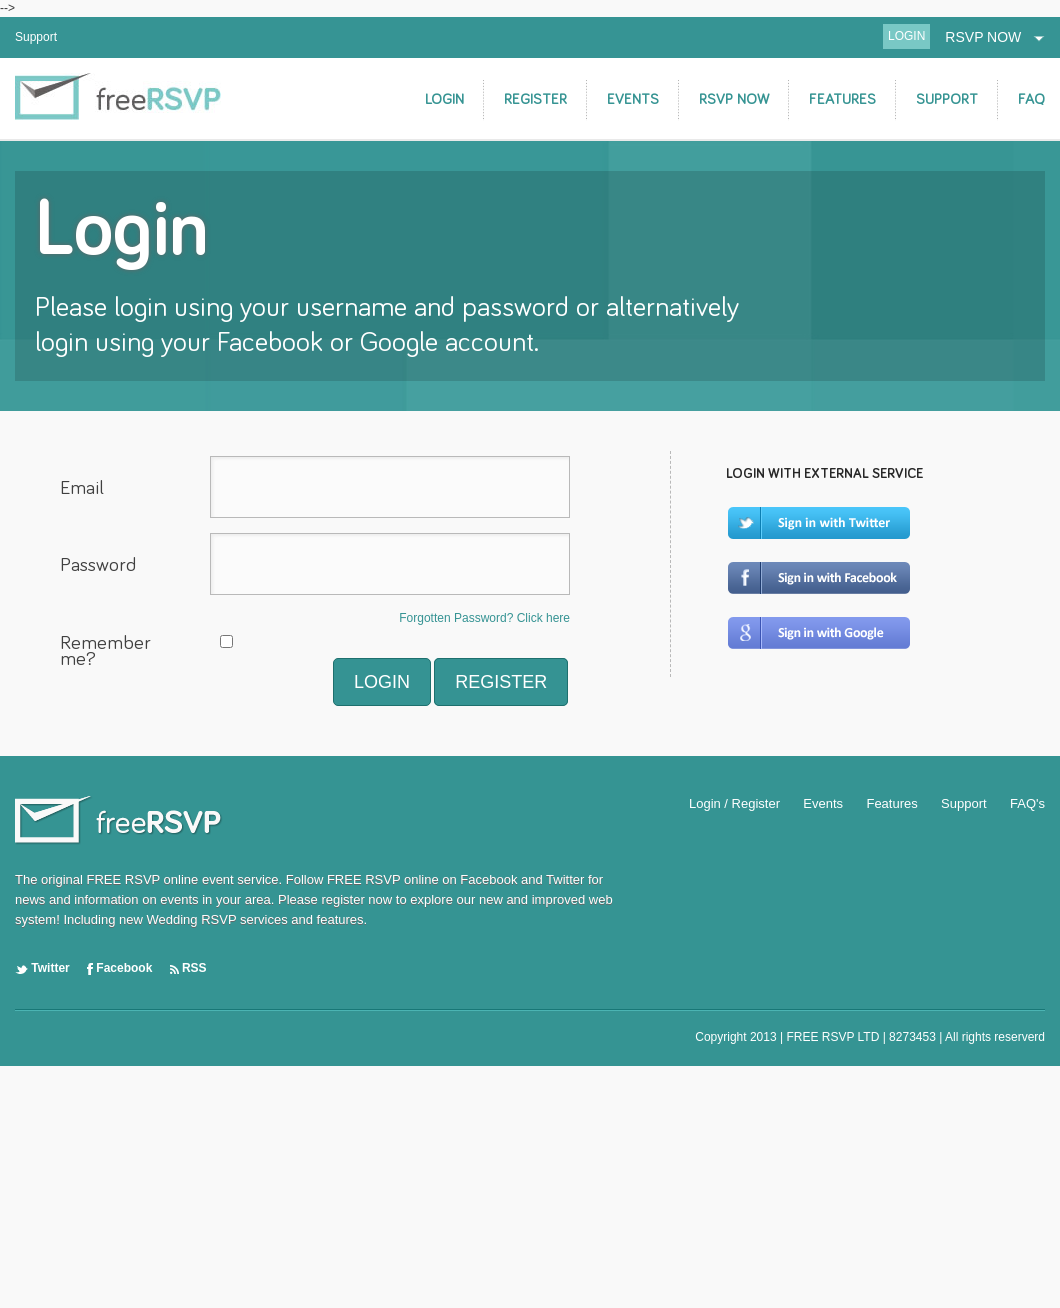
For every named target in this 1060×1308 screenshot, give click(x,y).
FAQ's (1027, 803)
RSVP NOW (995, 37)
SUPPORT (947, 99)
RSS (188, 968)
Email (82, 488)
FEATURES (842, 99)
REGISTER (535, 99)
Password (98, 565)
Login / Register (734, 803)
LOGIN (906, 36)
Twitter (42, 968)
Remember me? (105, 652)
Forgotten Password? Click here (484, 618)
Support (36, 37)
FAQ (1031, 99)
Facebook (119, 968)
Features (891, 803)
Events (823, 803)
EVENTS (633, 99)
